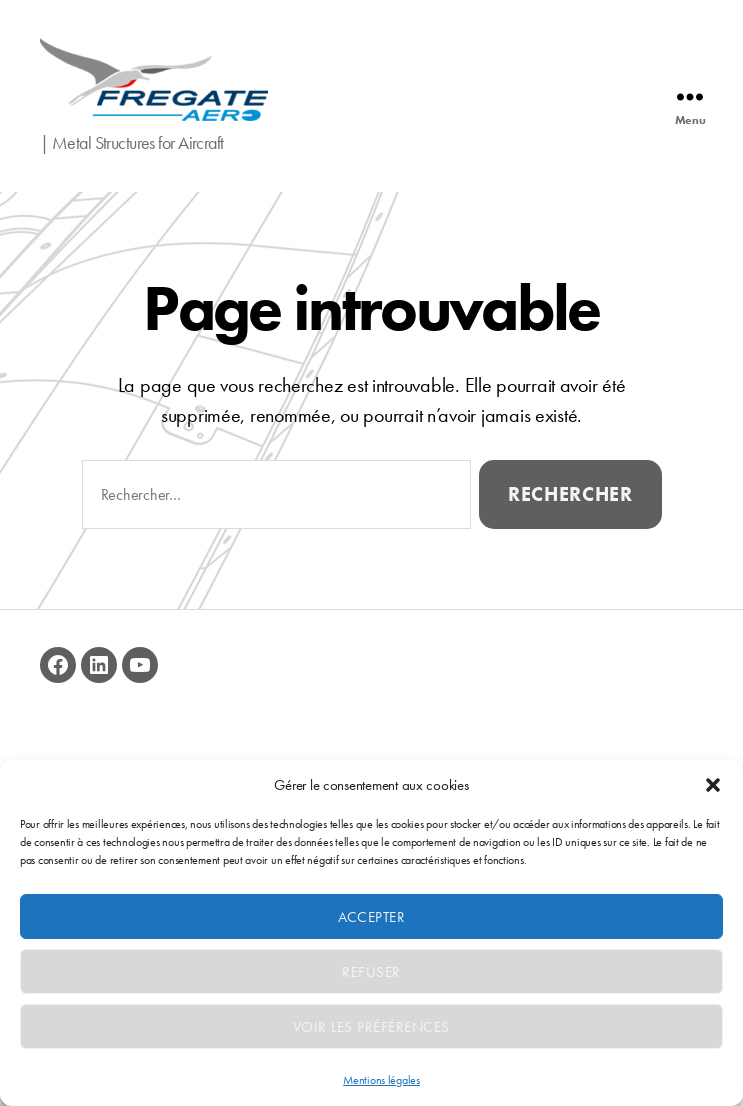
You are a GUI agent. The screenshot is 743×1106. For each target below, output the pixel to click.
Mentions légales (381, 1080)
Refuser (371, 972)
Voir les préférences (371, 1027)
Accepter (372, 917)
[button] (713, 785)
